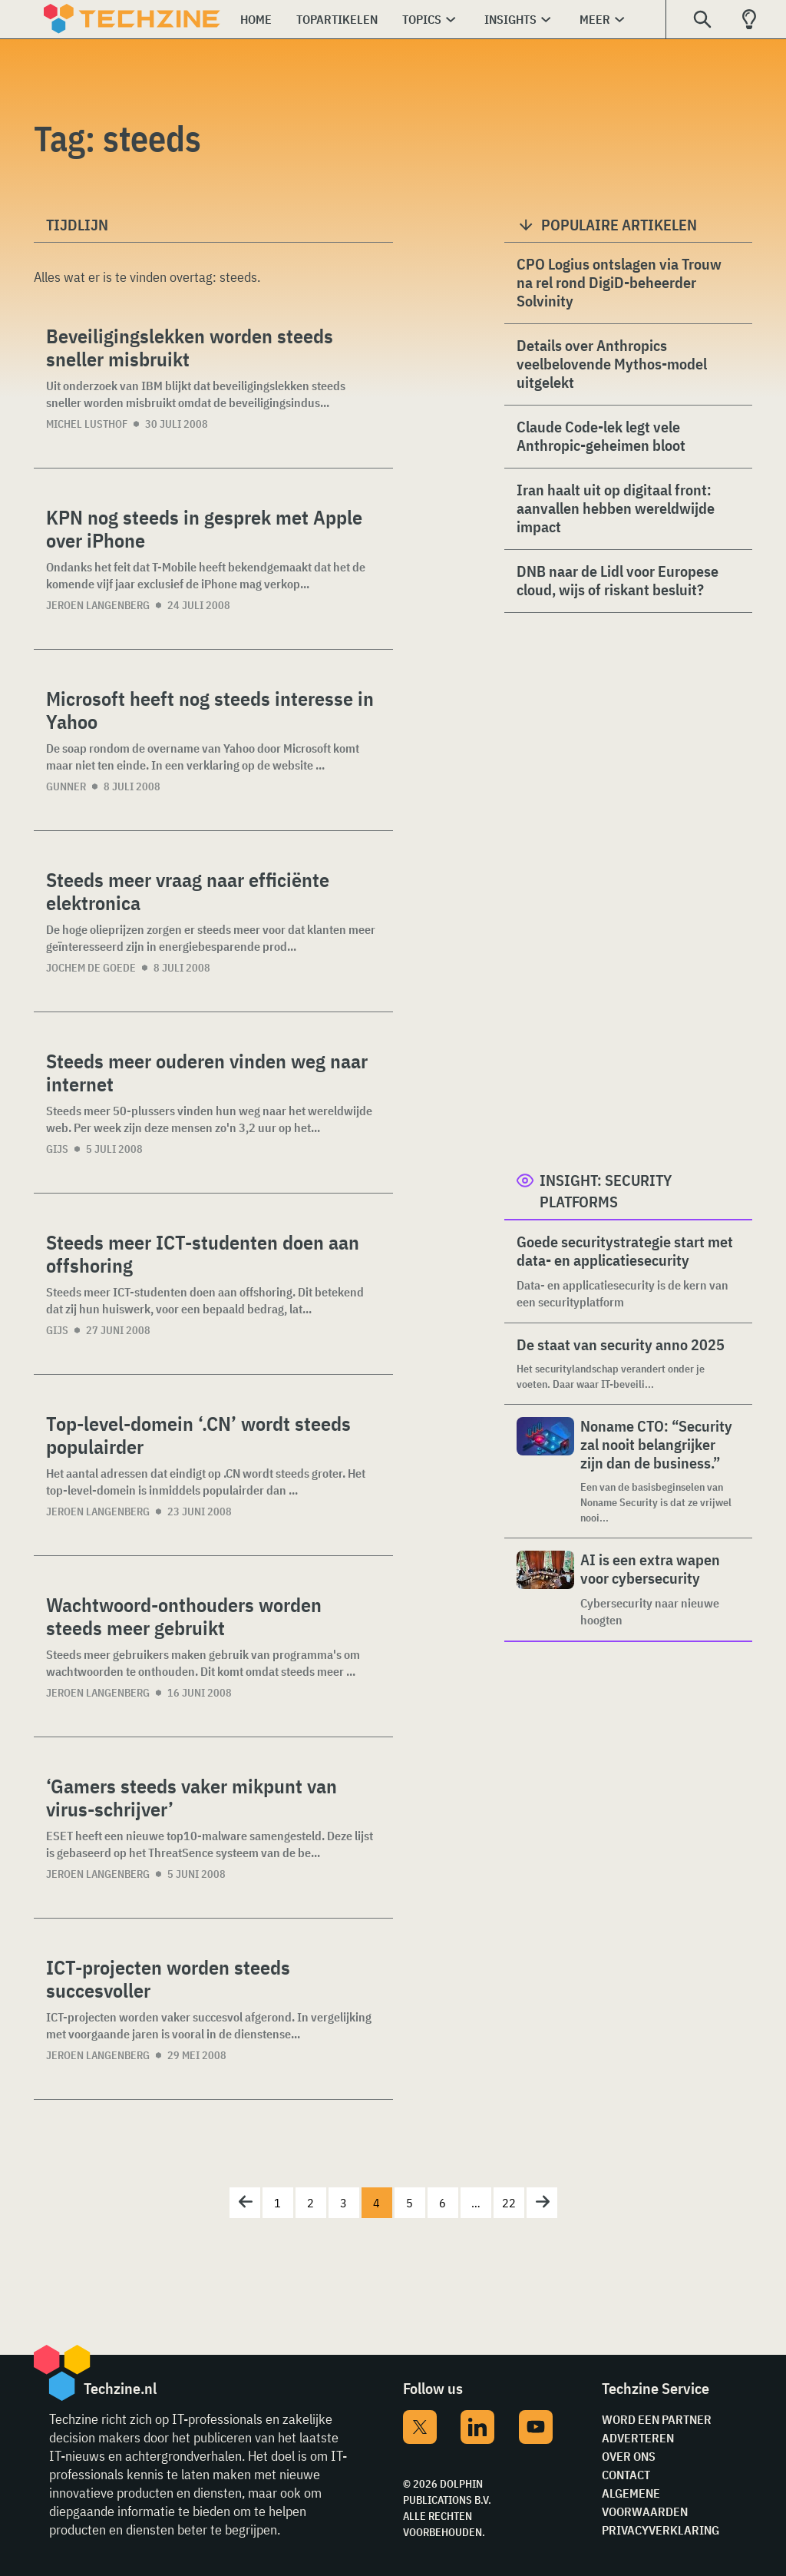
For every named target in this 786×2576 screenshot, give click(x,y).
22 (509, 2202)
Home (256, 19)
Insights (510, 19)
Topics (421, 19)
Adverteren (638, 2437)
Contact (626, 2474)
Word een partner (657, 2419)
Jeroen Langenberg (98, 605)
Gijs (57, 1149)
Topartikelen (337, 19)
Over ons (629, 2456)
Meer (595, 19)
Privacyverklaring (660, 2530)
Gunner (66, 786)
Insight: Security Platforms (606, 1191)
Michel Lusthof (86, 424)
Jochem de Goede (91, 968)
